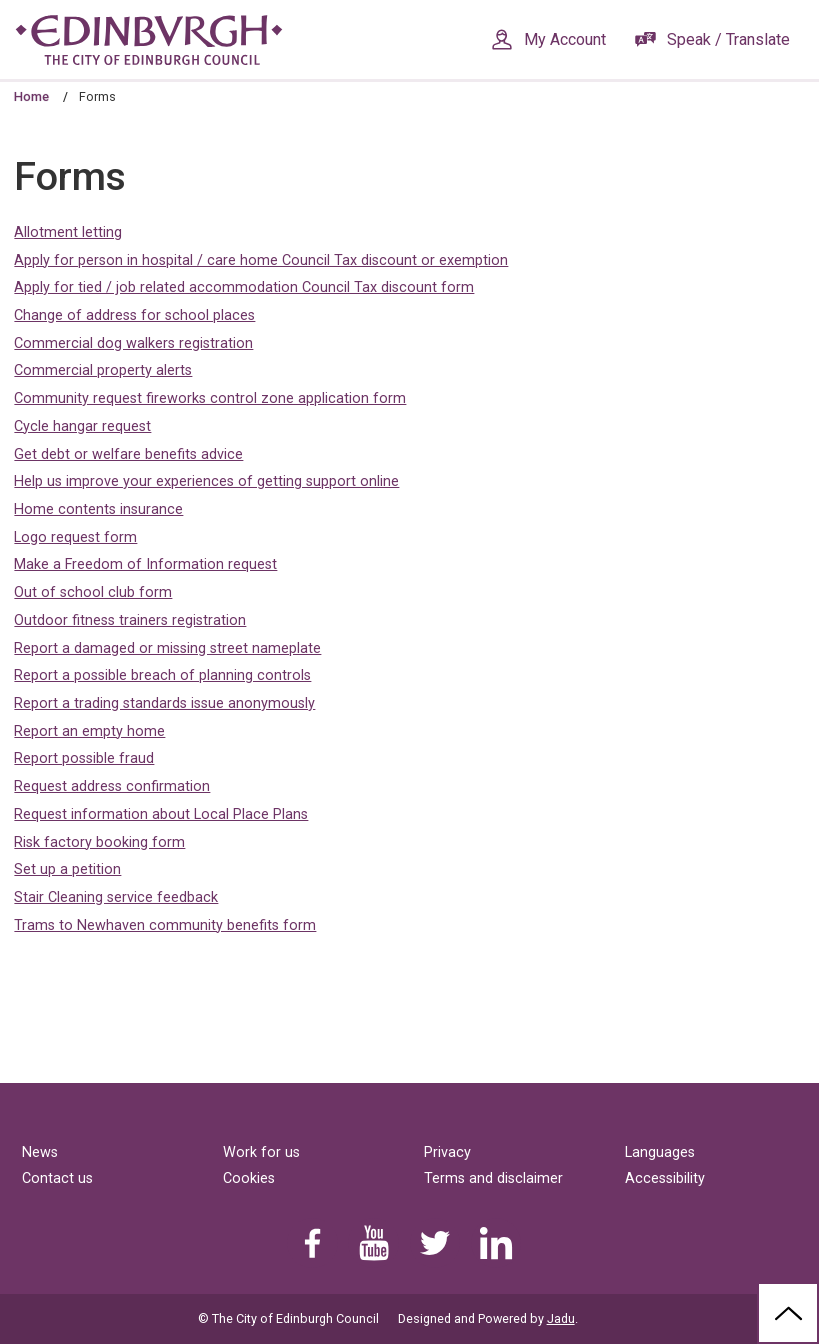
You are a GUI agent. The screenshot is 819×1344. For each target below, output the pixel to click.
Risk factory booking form (99, 842)
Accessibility (665, 1178)
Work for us (261, 1152)
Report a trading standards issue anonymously (164, 703)
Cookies (249, 1178)
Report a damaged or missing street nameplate (167, 648)
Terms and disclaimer (493, 1178)
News (40, 1152)
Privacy (447, 1152)
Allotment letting (68, 232)
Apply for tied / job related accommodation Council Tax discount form (244, 287)
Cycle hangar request (82, 426)
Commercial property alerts (103, 370)
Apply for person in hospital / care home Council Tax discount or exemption (261, 260)
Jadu (561, 1318)
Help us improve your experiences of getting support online (206, 481)
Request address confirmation (112, 786)
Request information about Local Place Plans (161, 814)
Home (31, 96)
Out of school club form (93, 592)
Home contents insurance (98, 509)
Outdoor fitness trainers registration (130, 620)
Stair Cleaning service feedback (116, 897)
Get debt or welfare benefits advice (128, 454)
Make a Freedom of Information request (145, 564)
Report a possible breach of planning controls (162, 675)
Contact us (57, 1178)
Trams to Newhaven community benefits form (165, 925)
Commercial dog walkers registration (133, 343)
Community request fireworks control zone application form (210, 398)
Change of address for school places (134, 315)
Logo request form (75, 537)
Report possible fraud (84, 758)
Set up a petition (67, 869)
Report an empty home (89, 731)
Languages (660, 1152)
